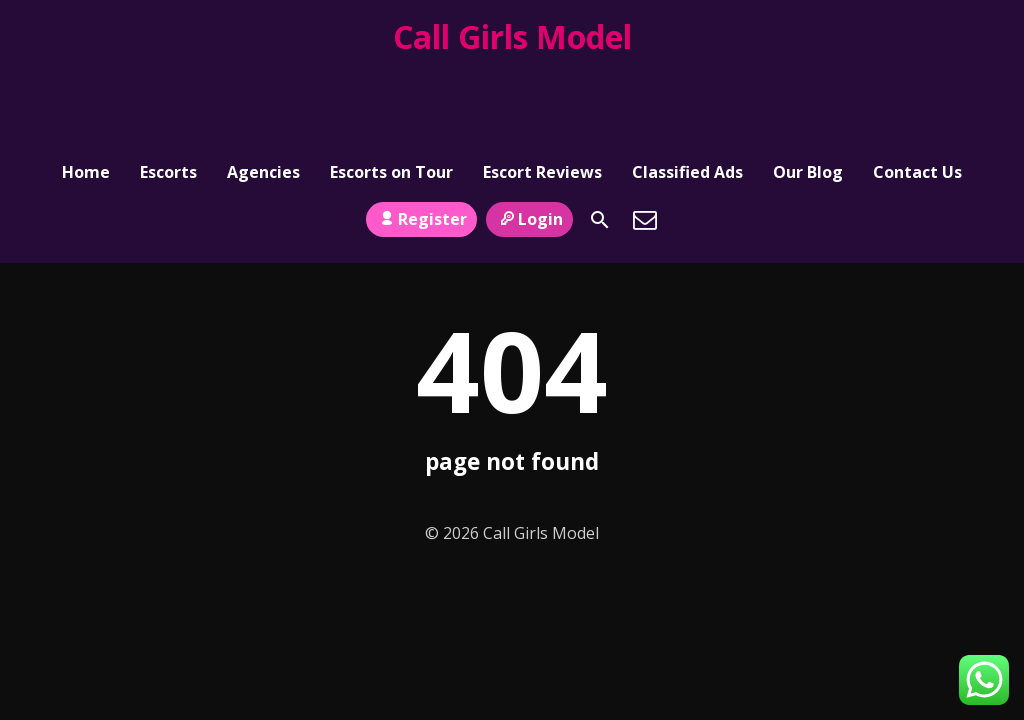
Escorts (168, 86)
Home (86, 86)
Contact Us (917, 86)
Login (529, 131)
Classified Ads (687, 86)
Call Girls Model (512, 36)
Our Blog (808, 86)
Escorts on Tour (391, 86)
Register (421, 131)
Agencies (263, 86)
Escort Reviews (542, 86)
